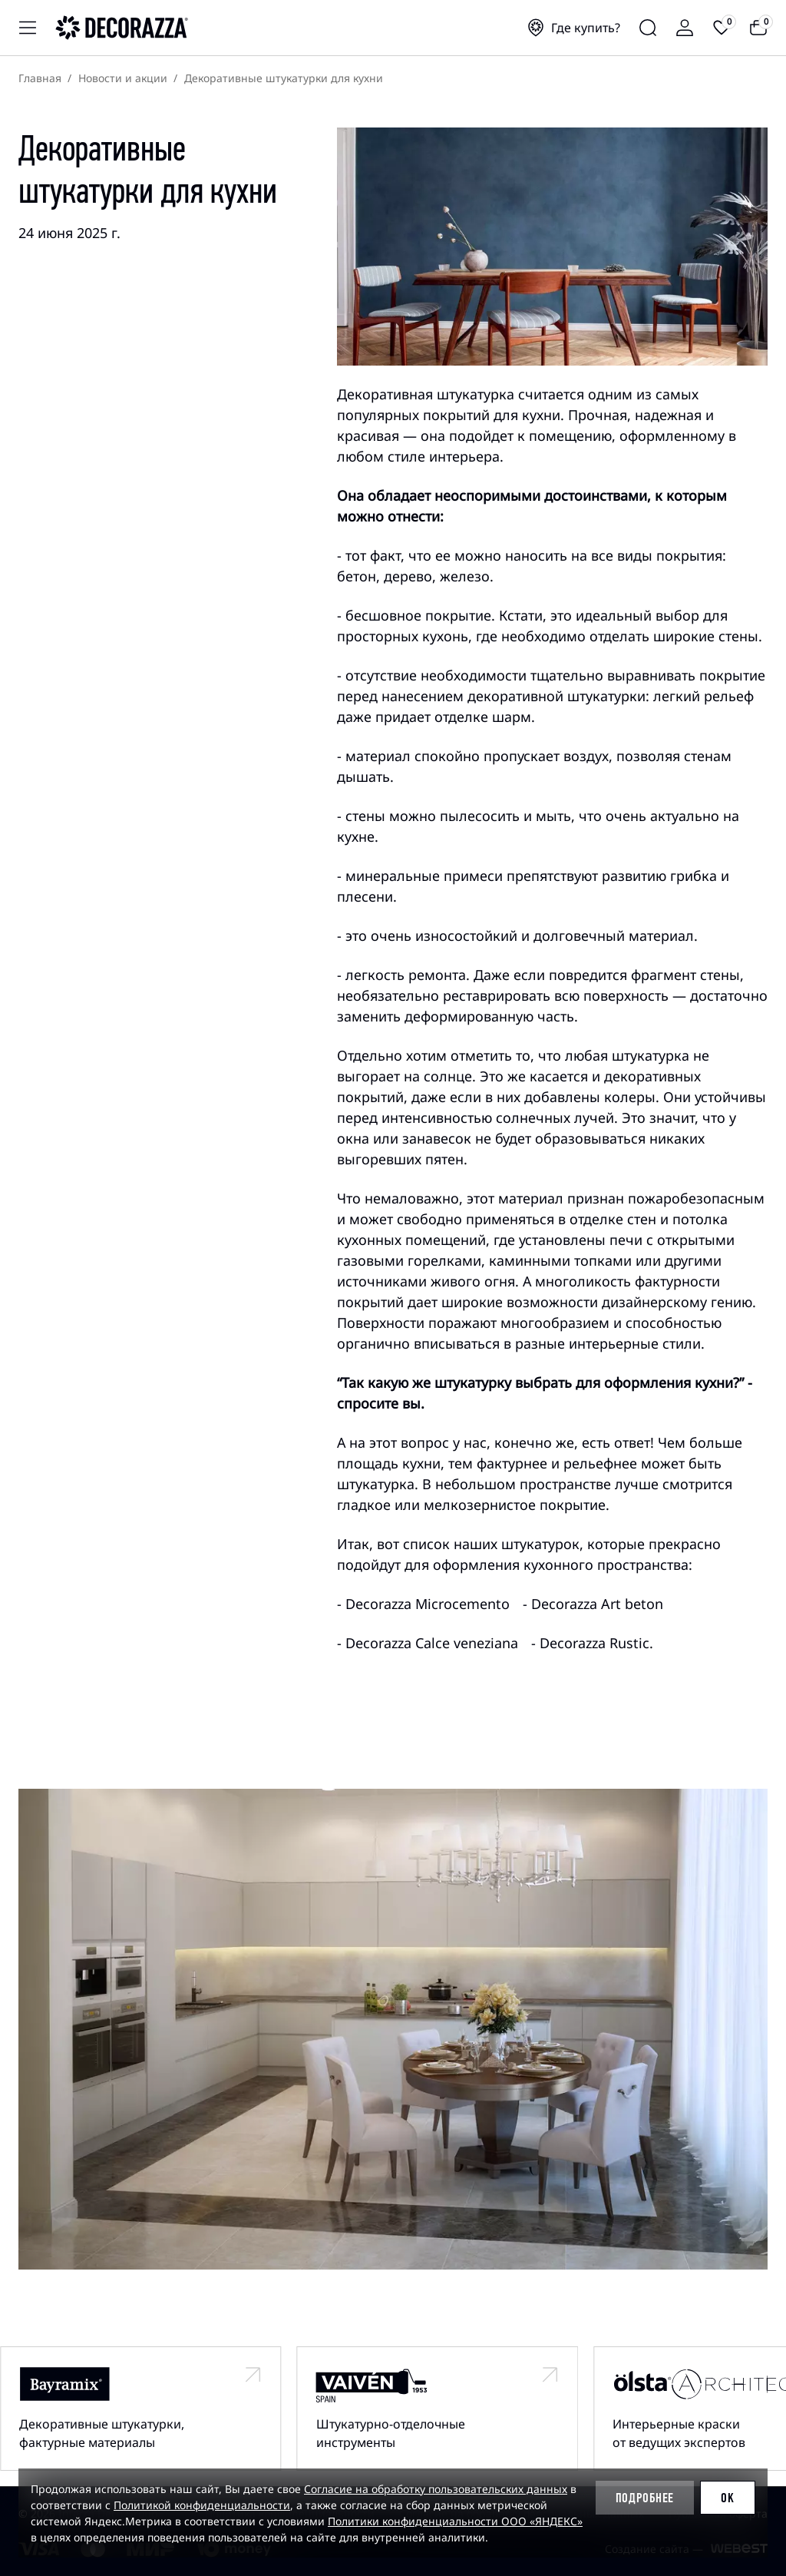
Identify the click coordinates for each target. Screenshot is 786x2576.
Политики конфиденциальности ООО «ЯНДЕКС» (455, 2521)
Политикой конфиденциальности (202, 2505)
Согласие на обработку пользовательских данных (435, 2489)
